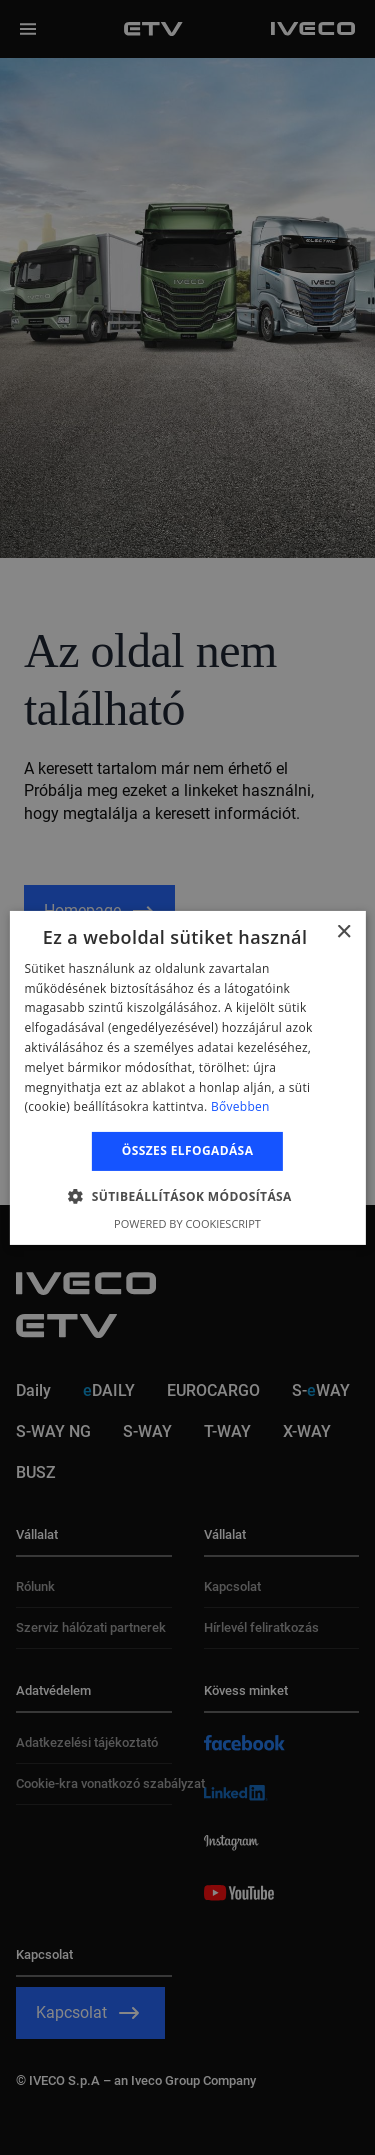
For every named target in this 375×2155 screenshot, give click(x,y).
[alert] (187, 1077)
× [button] (343, 931)
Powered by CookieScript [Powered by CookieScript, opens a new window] (187, 1223)
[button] (187, 1196)
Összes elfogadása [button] (188, 1150)
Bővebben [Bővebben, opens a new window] (240, 1106)
